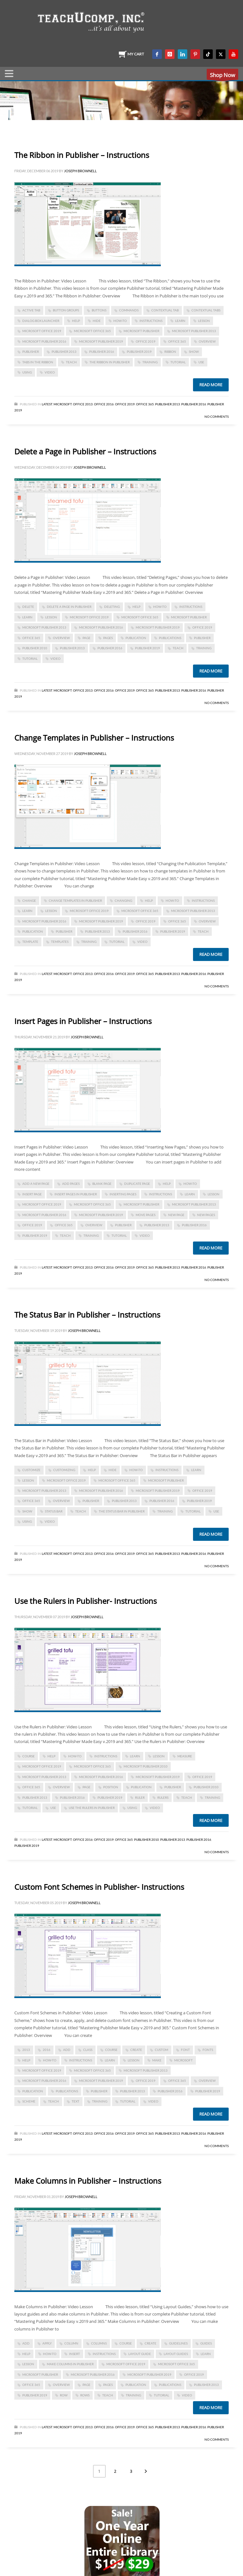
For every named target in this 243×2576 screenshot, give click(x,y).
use (201, 362)
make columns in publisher (70, 2364)
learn (180, 321)
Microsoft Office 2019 (41, 331)
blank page (101, 1183)
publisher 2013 (64, 351)
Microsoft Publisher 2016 (44, 341)
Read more (210, 385)
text (75, 2101)
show (194, 351)
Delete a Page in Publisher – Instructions (85, 451)
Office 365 (145, 404)
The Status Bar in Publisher (122, 1511)
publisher (30, 351)
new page (176, 1215)
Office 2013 (83, 404)
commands (129, 310)
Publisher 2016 (101, 351)
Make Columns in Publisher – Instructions (87, 2180)
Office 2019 (145, 341)
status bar (53, 1511)
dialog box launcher (40, 321)
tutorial (178, 362)
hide (97, 321)
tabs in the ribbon (37, 362)
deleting (112, 606)
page (86, 638)
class (87, 2050)
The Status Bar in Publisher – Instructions (87, 1314)
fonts (208, 2050)
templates (59, 941)
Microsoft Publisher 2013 (194, 331)
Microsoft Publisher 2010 (146, 1766)
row (64, 2395)
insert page (32, 1194)
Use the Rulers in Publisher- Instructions (85, 1601)
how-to (120, 321)
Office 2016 (104, 404)
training (150, 362)
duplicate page (137, 1183)
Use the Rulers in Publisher (92, 1808)
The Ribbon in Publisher (109, 362)
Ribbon (170, 351)
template (30, 941)
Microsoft (63, 404)
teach (71, 362)
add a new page (35, 1183)
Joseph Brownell (80, 171)
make (156, 2060)
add (66, 2050)
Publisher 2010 (34, 648)
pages (108, 638)
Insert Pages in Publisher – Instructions (83, 1021)
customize (31, 1470)
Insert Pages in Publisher (75, 1194)
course (28, 1756)
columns (99, 2343)
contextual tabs (205, 310)
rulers (162, 1797)
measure (184, 1756)
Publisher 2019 (139, 351)
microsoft (183, 2060)
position (110, 1787)
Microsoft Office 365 (92, 331)
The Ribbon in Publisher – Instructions (81, 155)
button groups (66, 310)
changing (123, 900)
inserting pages (123, 1194)
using (27, 372)
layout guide (139, 2354)
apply (47, 2343)
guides (206, 2343)
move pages (145, 1215)
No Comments (216, 416)
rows (84, 2395)
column (71, 2343)
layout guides (176, 2354)
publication (135, 638)
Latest (47, 404)
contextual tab (165, 310)
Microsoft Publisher (141, 331)
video (50, 372)
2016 (46, 2050)
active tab (31, 310)
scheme (28, 2101)
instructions (150, 321)
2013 (26, 2050)
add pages (71, 1183)
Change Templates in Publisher (75, 900)
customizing (64, 1470)
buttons (99, 310)
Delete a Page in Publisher (69, 606)
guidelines (178, 2343)
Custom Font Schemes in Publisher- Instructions (99, 1887)
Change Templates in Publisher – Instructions (94, 737)
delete (28, 606)
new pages (206, 1215)
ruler (140, 1797)
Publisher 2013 (167, 404)
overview (207, 341)
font (185, 2050)
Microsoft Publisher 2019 (101, 341)
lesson (204, 321)
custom (161, 2050)
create (136, 2050)
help (76, 321)
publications (170, 638)
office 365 (177, 341)
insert (74, 2354)
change (29, 900)
